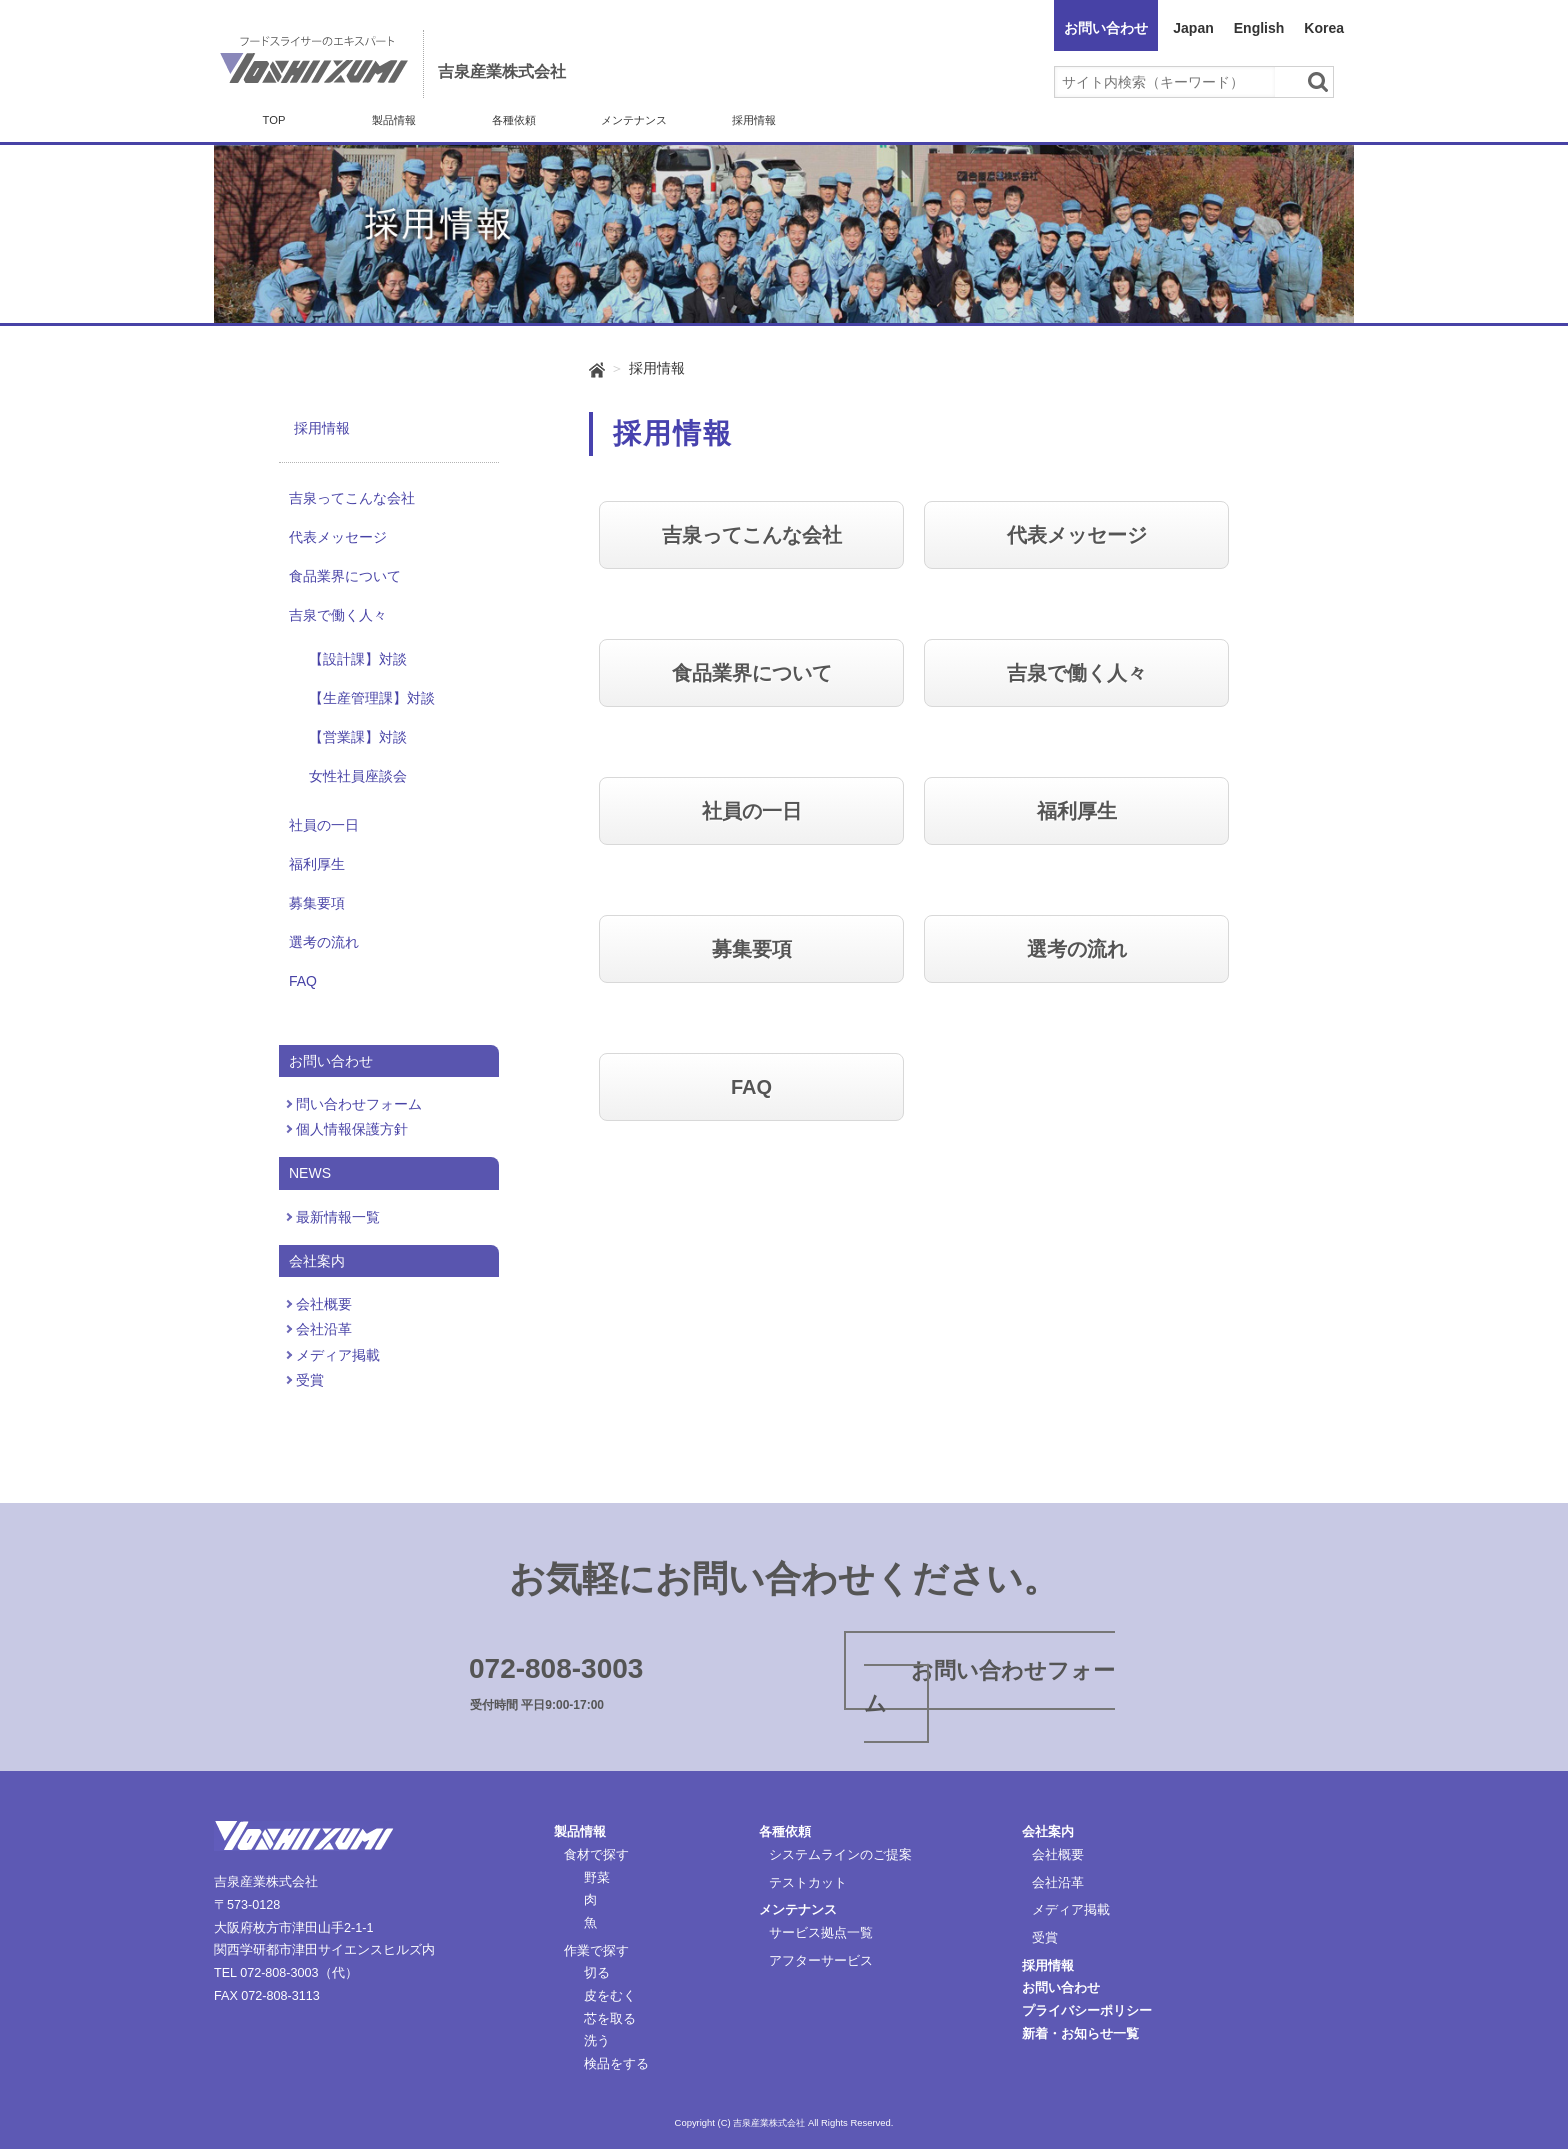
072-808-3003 (556, 1668)
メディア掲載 (338, 1355)
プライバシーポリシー (1087, 2011)
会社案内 (1048, 1832)
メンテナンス (634, 120)
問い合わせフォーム (359, 1104)
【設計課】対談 (358, 659)
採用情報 (754, 120)
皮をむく (610, 1996)
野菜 (597, 1878)
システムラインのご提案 (840, 1855)
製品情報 (394, 120)
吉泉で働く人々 (338, 615)
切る (597, 1973)
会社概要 (324, 1304)
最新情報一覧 (338, 1217)
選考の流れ (324, 942)
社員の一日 (324, 825)
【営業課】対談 (358, 737)
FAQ (303, 981)
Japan (1193, 28)
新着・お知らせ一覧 (1080, 2034)
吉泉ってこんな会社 (352, 498)
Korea (1324, 28)
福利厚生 (317, 864)
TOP (274, 120)
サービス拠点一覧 (821, 1933)
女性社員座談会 (358, 776)
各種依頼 (514, 120)
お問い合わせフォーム (989, 1687)
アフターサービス (821, 1961)
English (1259, 28)
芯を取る (610, 2019)
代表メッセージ (338, 537)
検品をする (616, 2064)
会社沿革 (324, 1329)
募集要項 (317, 903)
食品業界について (345, 576)
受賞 (310, 1380)
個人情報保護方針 (352, 1129)
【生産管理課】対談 (372, 698)
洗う (597, 2041)
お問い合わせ (1106, 28)
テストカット (808, 1883)
